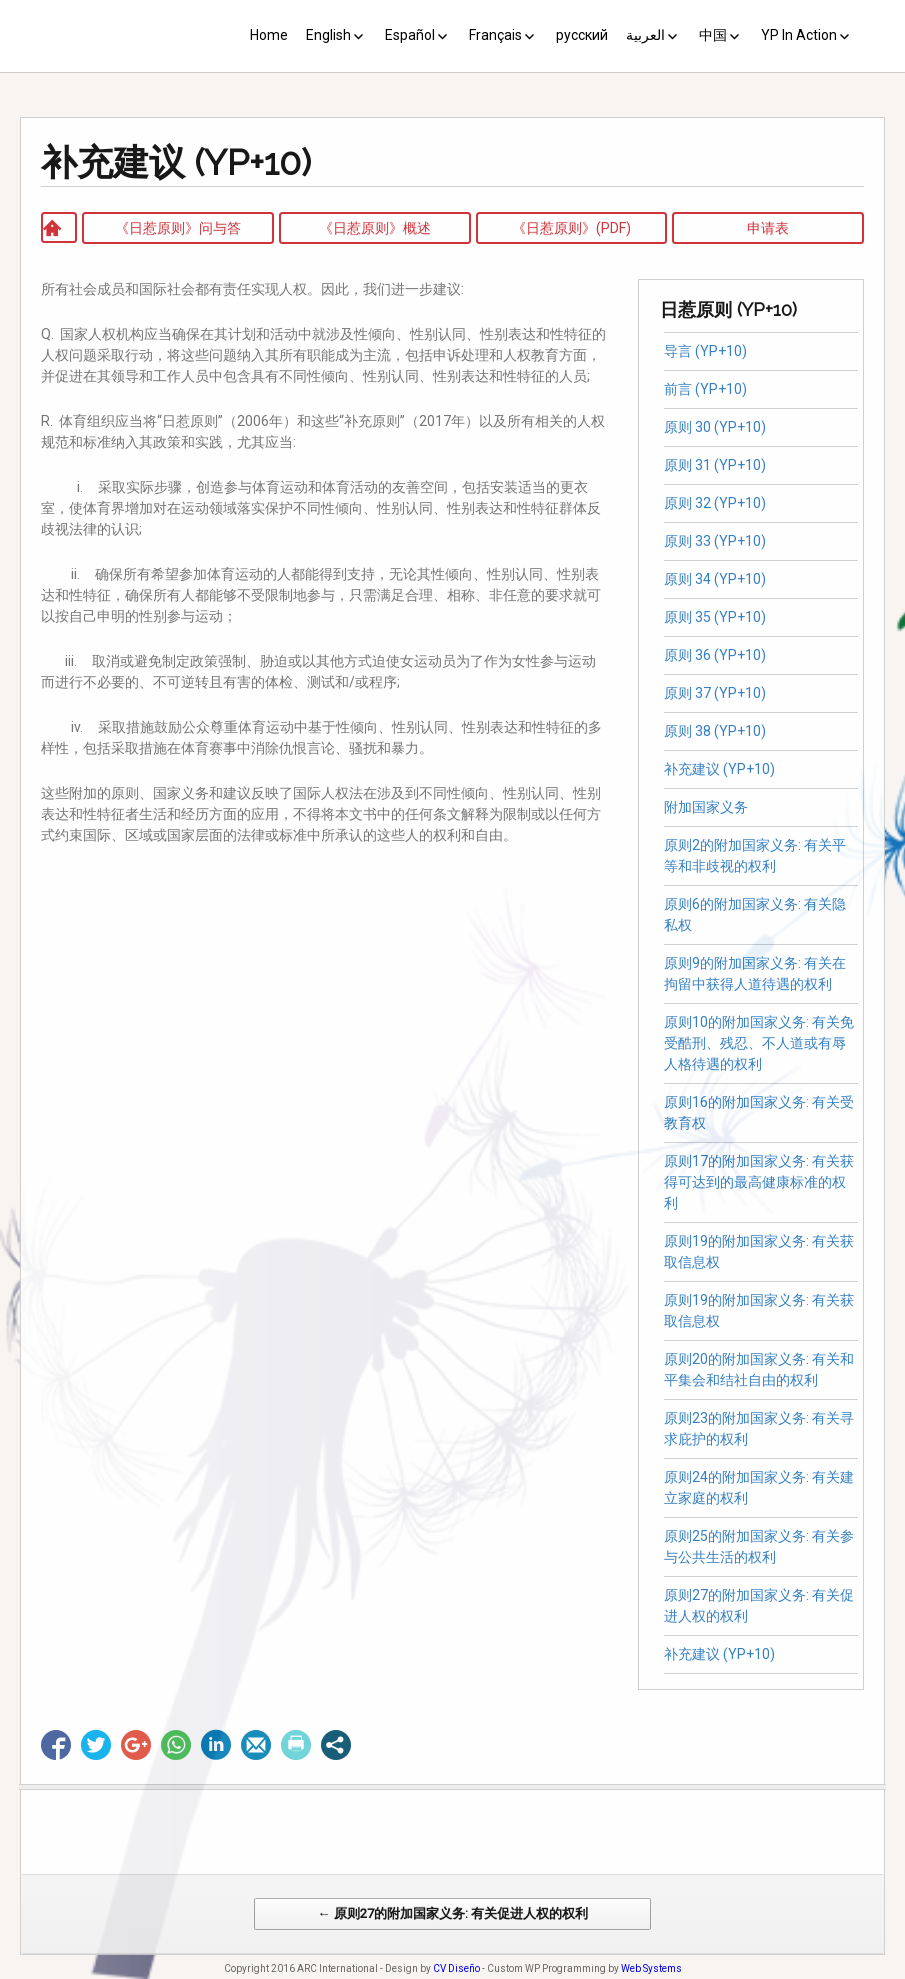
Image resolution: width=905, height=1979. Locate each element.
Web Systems (651, 1968)
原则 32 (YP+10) (715, 503)
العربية (645, 35)
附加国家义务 (706, 807)
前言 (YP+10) (705, 389)
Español (410, 35)
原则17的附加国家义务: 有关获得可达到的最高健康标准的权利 (759, 1182)
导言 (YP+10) (705, 351)
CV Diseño (456, 1968)
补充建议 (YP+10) (719, 769)
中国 (713, 35)
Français (495, 35)
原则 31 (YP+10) (715, 465)
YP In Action (799, 35)
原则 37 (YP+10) (715, 693)
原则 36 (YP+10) (715, 655)
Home (269, 35)
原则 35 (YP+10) (715, 617)
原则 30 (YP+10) (715, 427)
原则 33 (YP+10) (715, 541)
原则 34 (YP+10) (715, 579)
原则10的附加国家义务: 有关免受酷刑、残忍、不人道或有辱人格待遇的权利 (759, 1043)
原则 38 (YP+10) (715, 731)
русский (582, 35)
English (328, 35)
